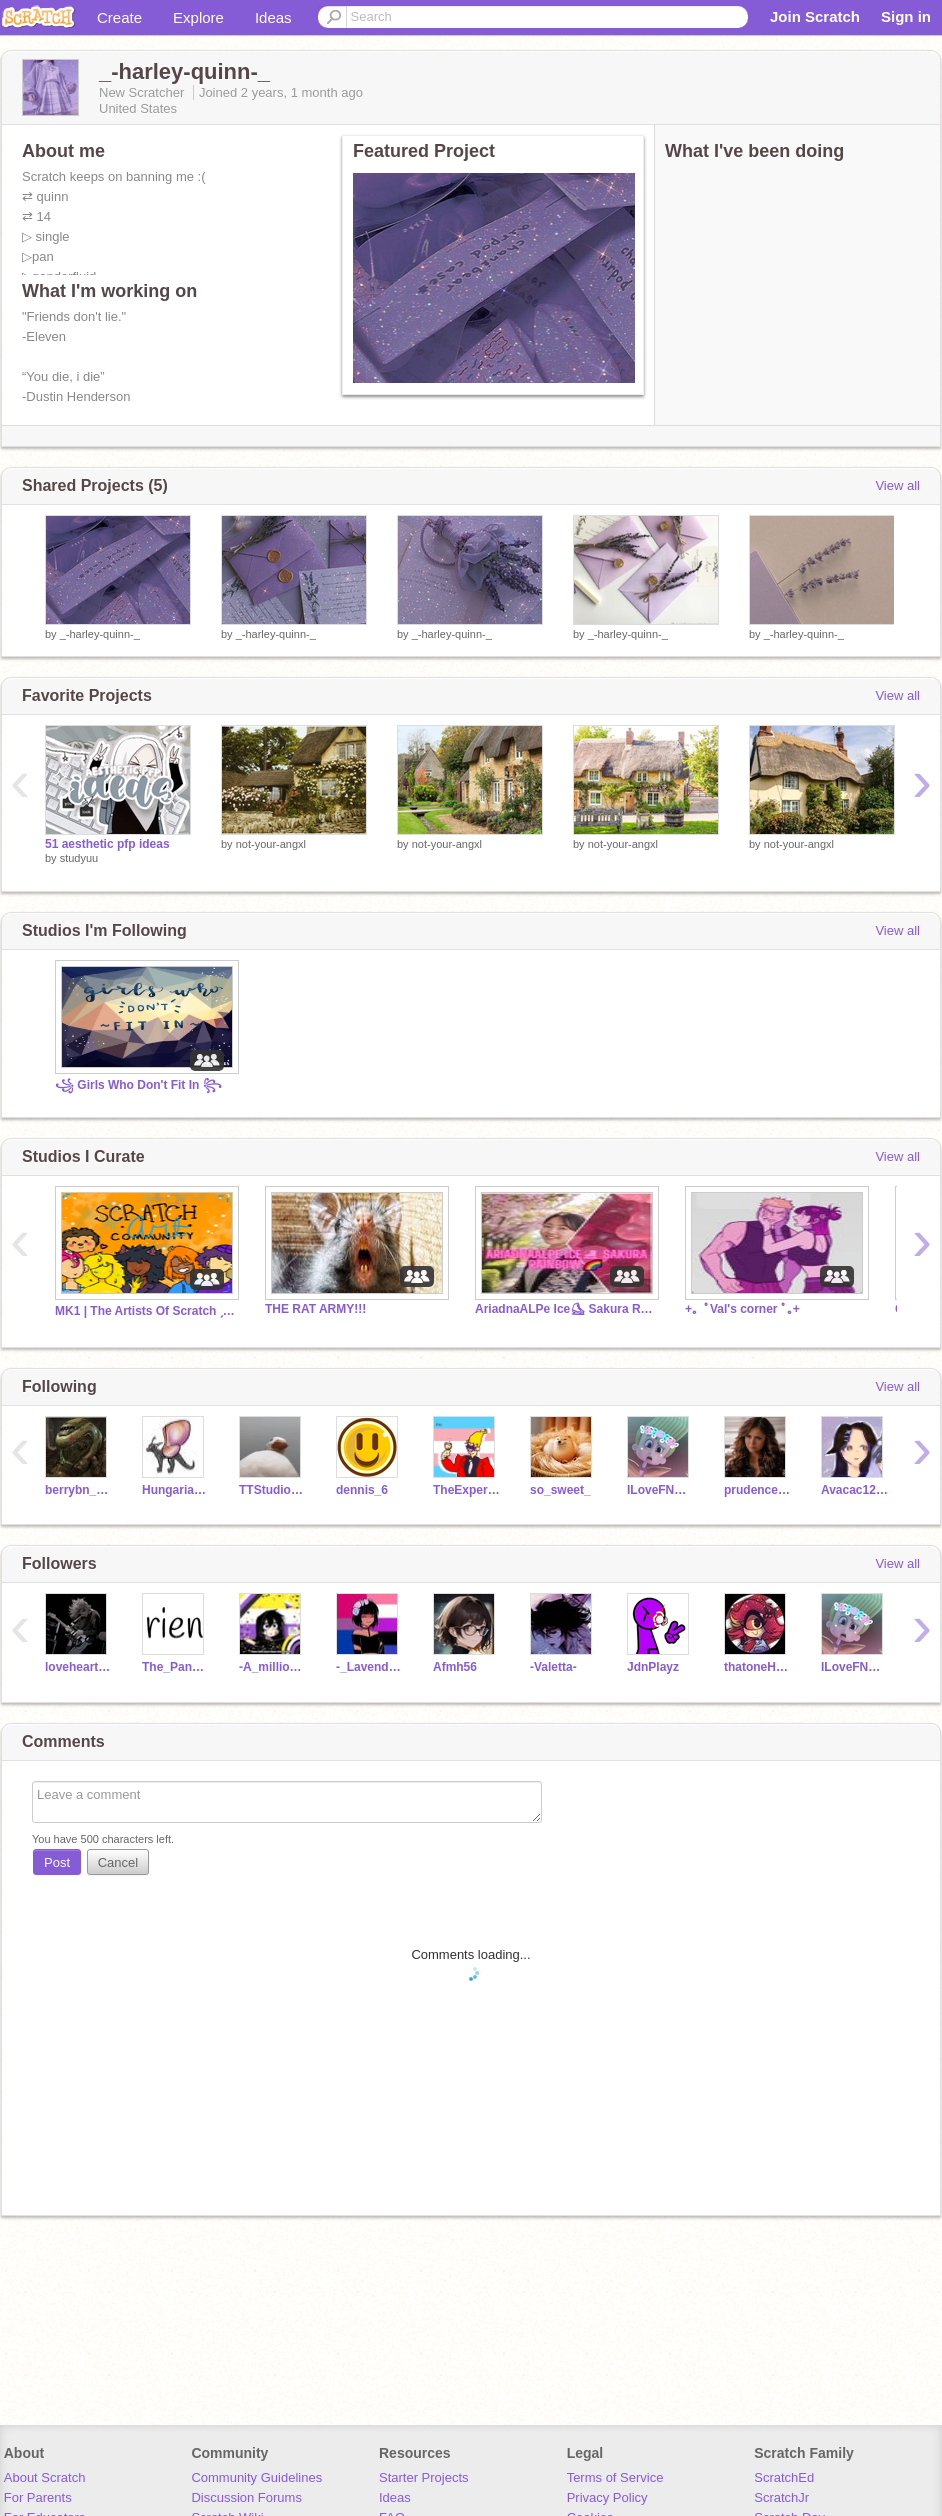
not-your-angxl (271, 844)
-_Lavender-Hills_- (369, 1667)
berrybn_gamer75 (78, 1490)
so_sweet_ (560, 1490)
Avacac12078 (854, 1490)
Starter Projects (424, 2477)
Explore (198, 17)
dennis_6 (362, 1490)
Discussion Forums (246, 2497)
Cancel (118, 1862)
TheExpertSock (466, 1490)
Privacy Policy (607, 2497)
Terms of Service (615, 2477)
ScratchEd (784, 2477)
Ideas (273, 17)
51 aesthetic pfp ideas (107, 844)
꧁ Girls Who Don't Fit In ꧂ (138, 1085)
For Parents (38, 2497)
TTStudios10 (272, 1490)
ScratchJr (781, 2497)
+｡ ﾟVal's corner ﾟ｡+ (742, 1309)
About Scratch (45, 2477)
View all (897, 485)
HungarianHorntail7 (175, 1490)
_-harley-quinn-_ (100, 634)
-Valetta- (553, 1667)
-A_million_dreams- (272, 1667)
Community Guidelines (256, 2477)
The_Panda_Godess (175, 1667)
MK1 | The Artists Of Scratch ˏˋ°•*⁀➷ (145, 1311)
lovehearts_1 (78, 1667)
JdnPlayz (653, 1667)
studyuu (79, 858)
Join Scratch (815, 16)
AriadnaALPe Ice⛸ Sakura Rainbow (565, 1309)
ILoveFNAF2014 (660, 1490)
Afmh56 (455, 1667)
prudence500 (757, 1490)
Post (57, 1862)
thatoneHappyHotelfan (757, 1667)
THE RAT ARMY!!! (315, 1309)
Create (119, 17)
